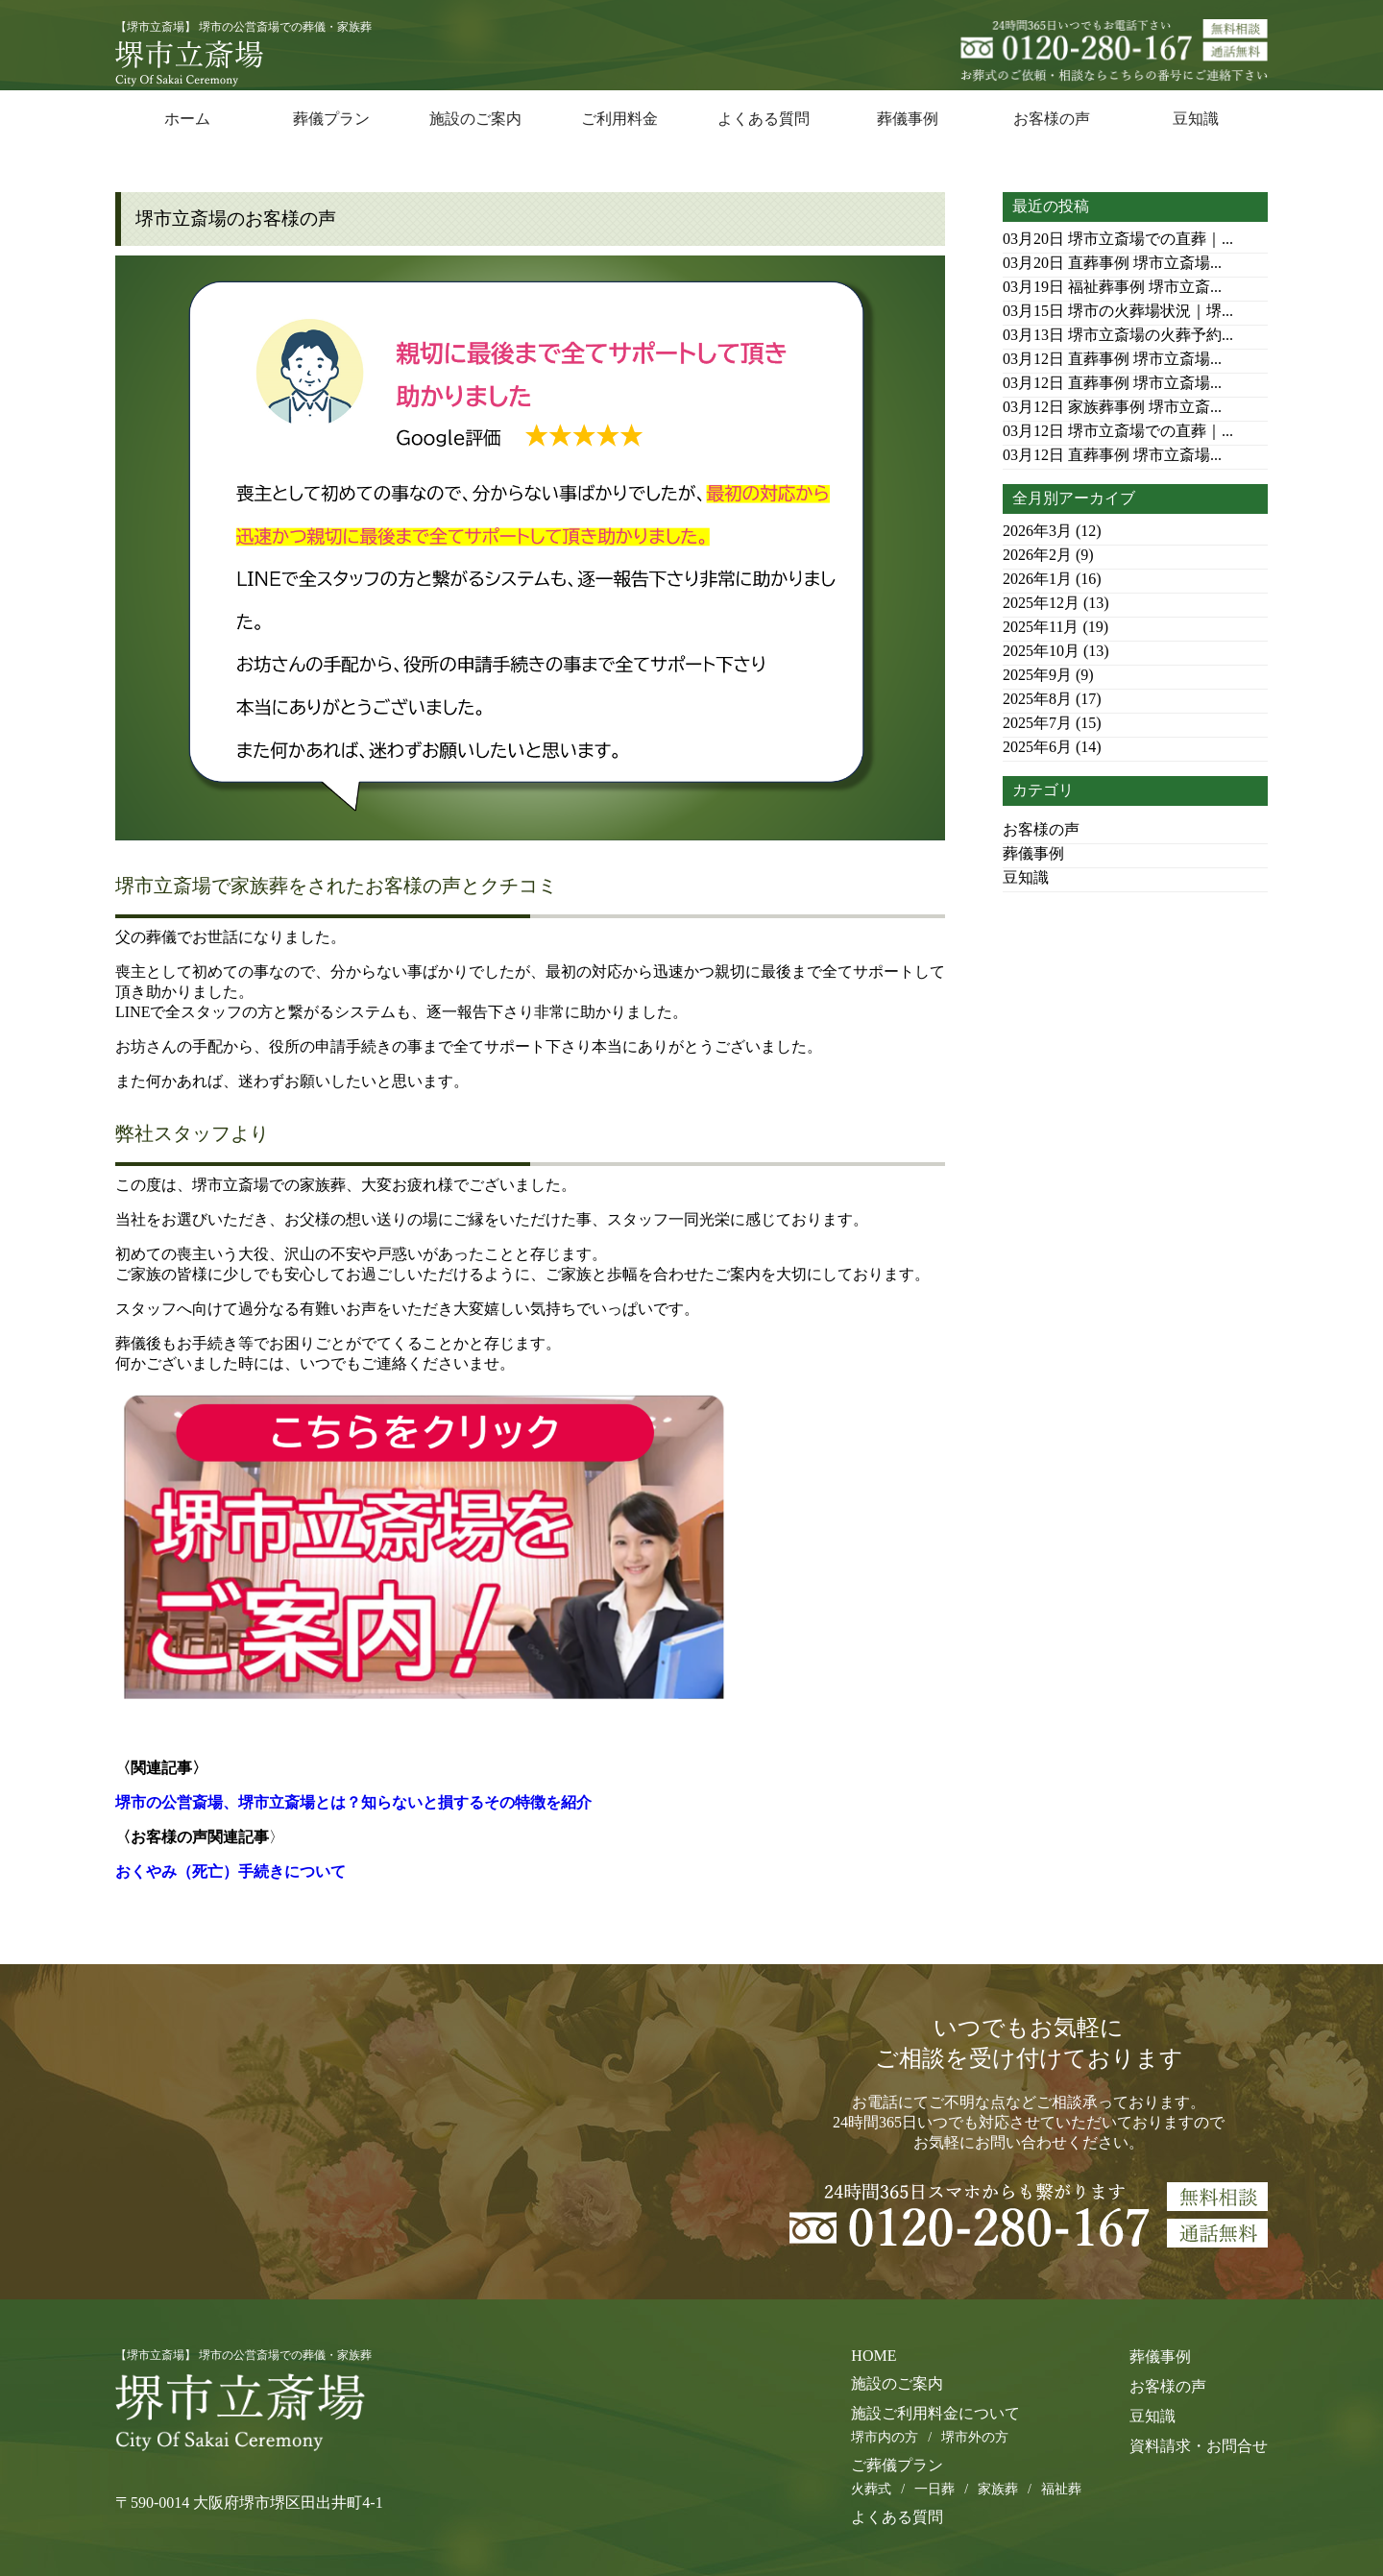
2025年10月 (1041, 651)
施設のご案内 (475, 118)
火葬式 (871, 2489)
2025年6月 (1037, 747)
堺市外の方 (974, 2437)
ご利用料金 (619, 118)
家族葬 (998, 2489)
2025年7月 (1037, 723)
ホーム (187, 118)
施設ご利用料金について (935, 2413)
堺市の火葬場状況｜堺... (1118, 311)
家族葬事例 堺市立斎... (1112, 407)
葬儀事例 (907, 118)
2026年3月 (1037, 530)
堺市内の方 (884, 2437)
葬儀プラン (331, 118)
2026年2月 (1037, 555)
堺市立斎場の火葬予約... (1118, 335)
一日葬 (934, 2489)
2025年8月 (1037, 699)
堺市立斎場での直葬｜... (1118, 239)
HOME (873, 2355)
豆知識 (1196, 118)
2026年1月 (1037, 579)
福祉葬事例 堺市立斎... (1112, 287)
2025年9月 (1037, 675)
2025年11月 (1041, 627)
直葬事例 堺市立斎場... (1112, 263)
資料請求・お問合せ (1198, 2446)
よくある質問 (763, 118)
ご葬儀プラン (897, 2465)
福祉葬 (1061, 2489)
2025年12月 (1041, 603)
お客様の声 (1051, 118)
